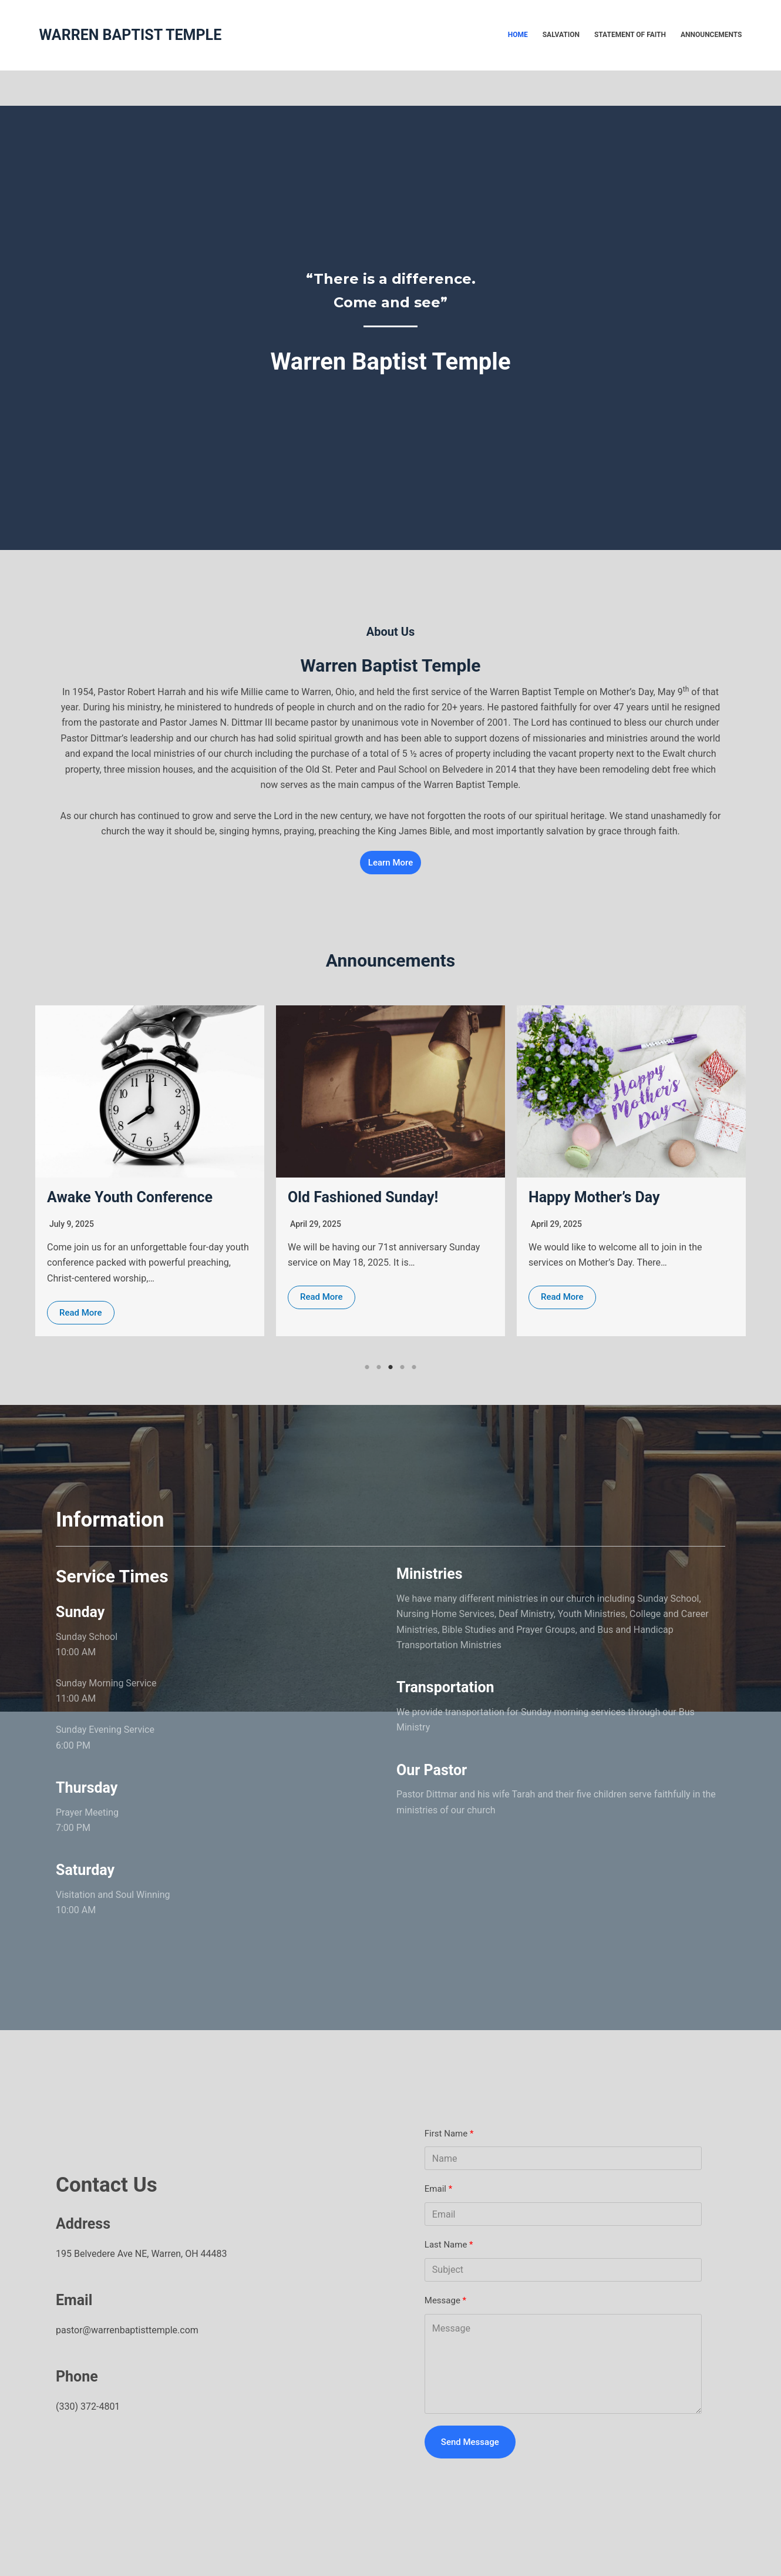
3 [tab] (390, 1367)
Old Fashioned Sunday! (603, 1197)
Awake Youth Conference (370, 1197)
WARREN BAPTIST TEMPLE (130, 34)
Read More (80, 1297)
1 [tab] (367, 1367)
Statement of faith (630, 35)
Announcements (711, 35)
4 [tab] (402, 1367)
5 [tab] (414, 1367)
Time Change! (93, 1197)
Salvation (561, 35)
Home (518, 35)
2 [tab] (379, 1367)
